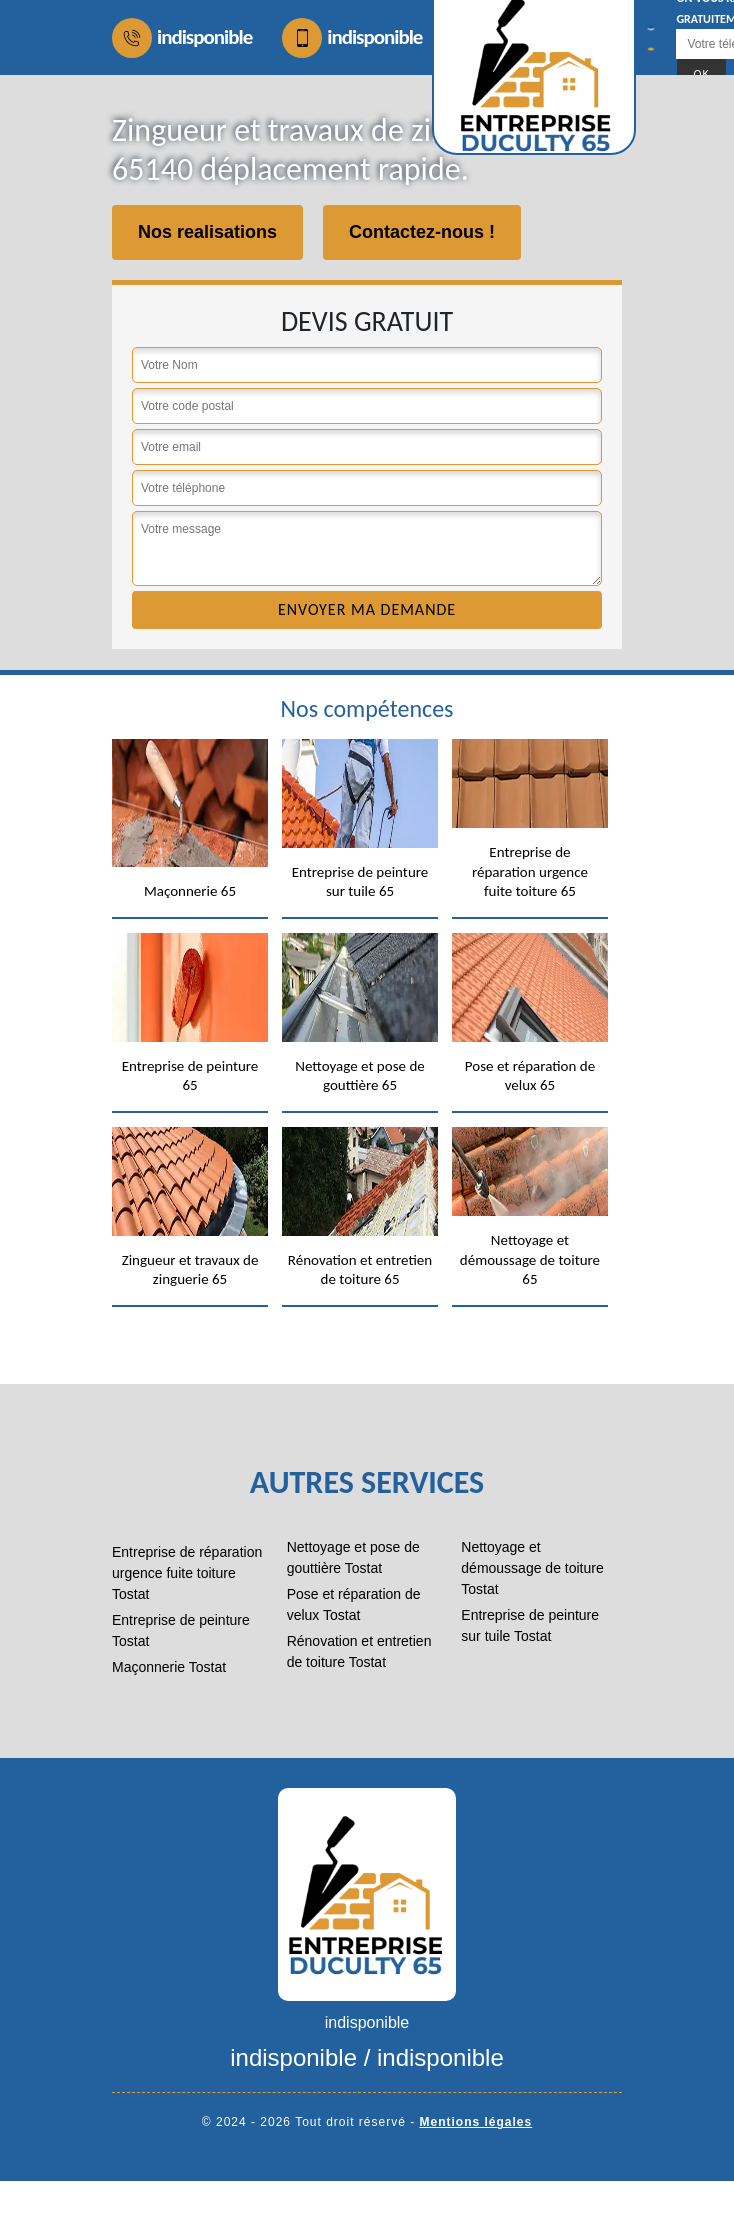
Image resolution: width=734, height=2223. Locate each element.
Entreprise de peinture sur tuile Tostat (530, 1625)
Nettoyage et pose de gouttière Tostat (353, 1557)
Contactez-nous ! (422, 232)
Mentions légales (476, 2122)
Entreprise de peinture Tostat (181, 1630)
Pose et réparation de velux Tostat (354, 1604)
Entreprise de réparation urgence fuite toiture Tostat (187, 1573)
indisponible (182, 38)
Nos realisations (207, 232)
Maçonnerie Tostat (169, 1667)
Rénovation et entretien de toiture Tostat (359, 1651)
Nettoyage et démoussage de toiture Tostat (532, 1568)
